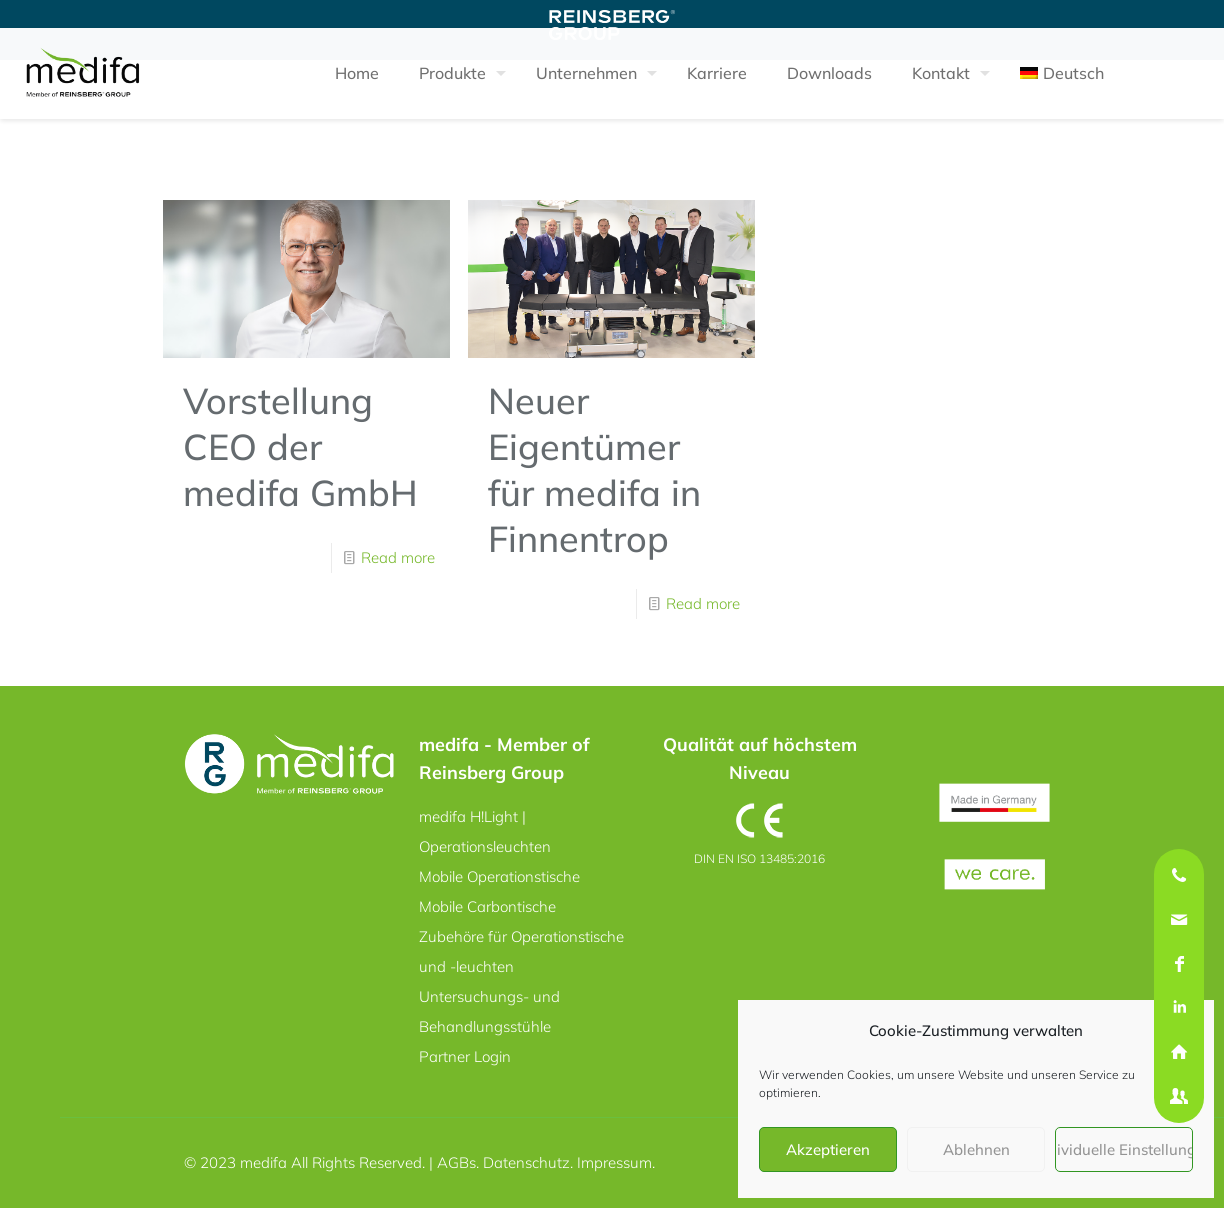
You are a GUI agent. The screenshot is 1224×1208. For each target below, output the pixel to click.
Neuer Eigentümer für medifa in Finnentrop (594, 469)
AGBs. (460, 1162)
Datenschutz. (530, 1162)
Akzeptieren (828, 1149)
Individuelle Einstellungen (1124, 1149)
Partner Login (465, 1056)
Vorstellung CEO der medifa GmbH (300, 446)
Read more (398, 557)
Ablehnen (976, 1149)
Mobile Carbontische (487, 906)
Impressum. (616, 1162)
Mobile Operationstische (499, 876)
